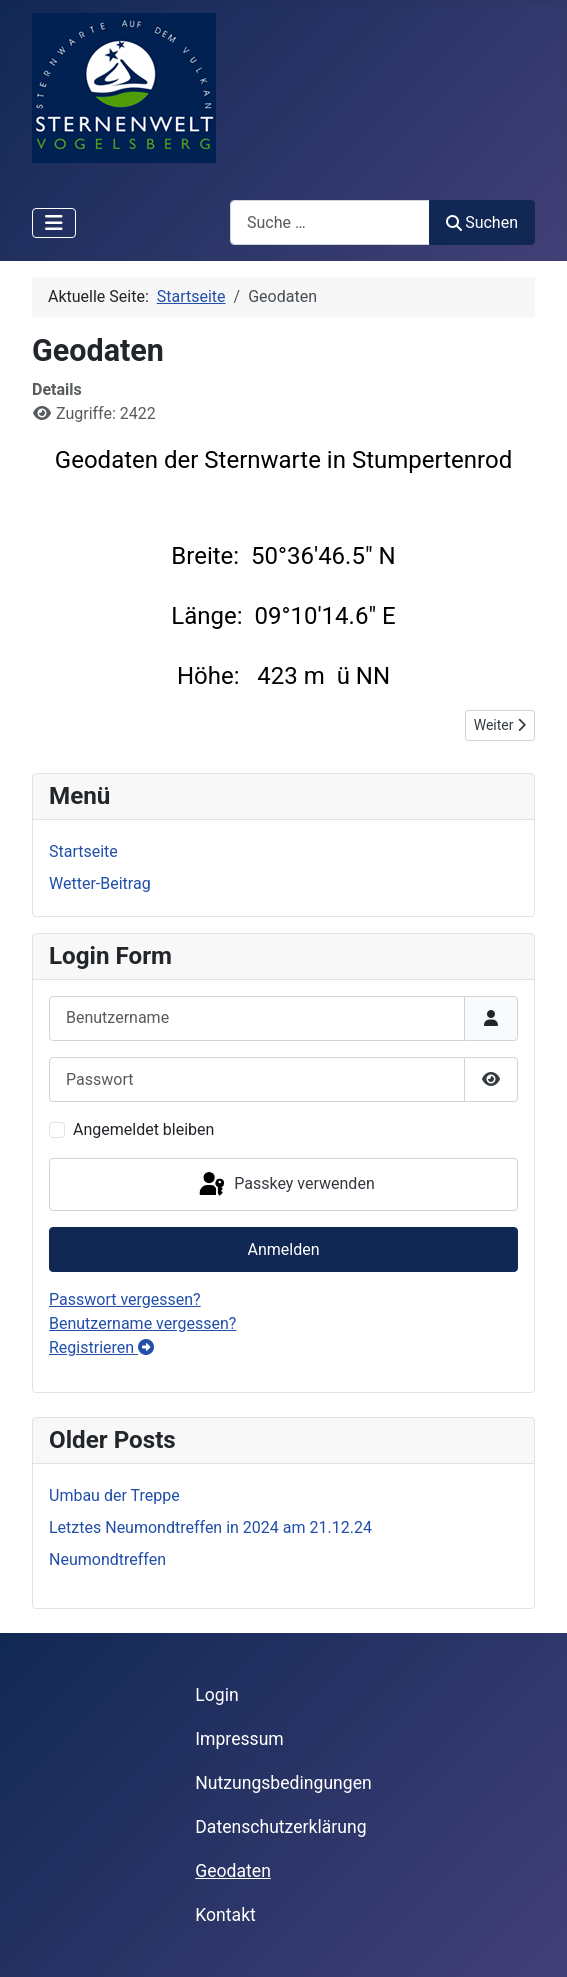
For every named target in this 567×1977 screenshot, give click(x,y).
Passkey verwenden (285, 1185)
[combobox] (330, 222)
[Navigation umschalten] (54, 223)
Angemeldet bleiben (143, 1129)
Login (216, 1695)
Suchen (482, 222)
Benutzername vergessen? (142, 1323)
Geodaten (233, 1871)
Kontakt (225, 1915)
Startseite (83, 851)
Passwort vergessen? (125, 1299)
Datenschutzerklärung (280, 1827)
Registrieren (101, 1347)
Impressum (239, 1739)
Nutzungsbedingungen (283, 1783)
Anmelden (283, 1249)
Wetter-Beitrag (100, 883)
